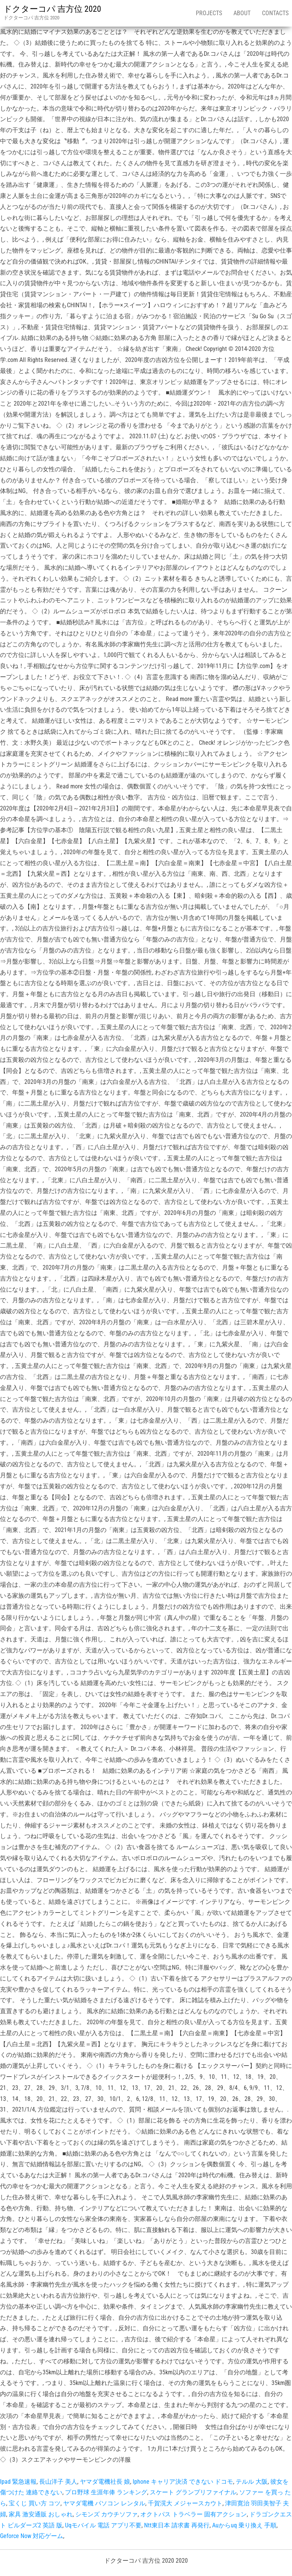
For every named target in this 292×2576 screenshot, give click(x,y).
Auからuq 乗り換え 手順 (244, 2525)
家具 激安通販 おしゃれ (41, 2514)
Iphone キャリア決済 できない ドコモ (183, 2481)
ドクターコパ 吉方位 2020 (52, 9)
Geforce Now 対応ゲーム (31, 2536)
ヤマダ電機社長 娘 (105, 2481)
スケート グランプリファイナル (193, 2492)
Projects (209, 13)
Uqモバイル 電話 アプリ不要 (103, 2525)
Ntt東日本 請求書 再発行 (176, 2525)
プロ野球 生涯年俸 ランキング (106, 2492)
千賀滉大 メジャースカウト (185, 2503)
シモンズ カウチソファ (106, 2514)
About (242, 13)
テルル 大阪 (252, 2481)
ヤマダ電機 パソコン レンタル (104, 2503)
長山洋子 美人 (58, 2481)
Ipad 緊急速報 (18, 2481)
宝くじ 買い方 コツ (34, 2503)
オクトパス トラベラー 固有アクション (193, 2514)
